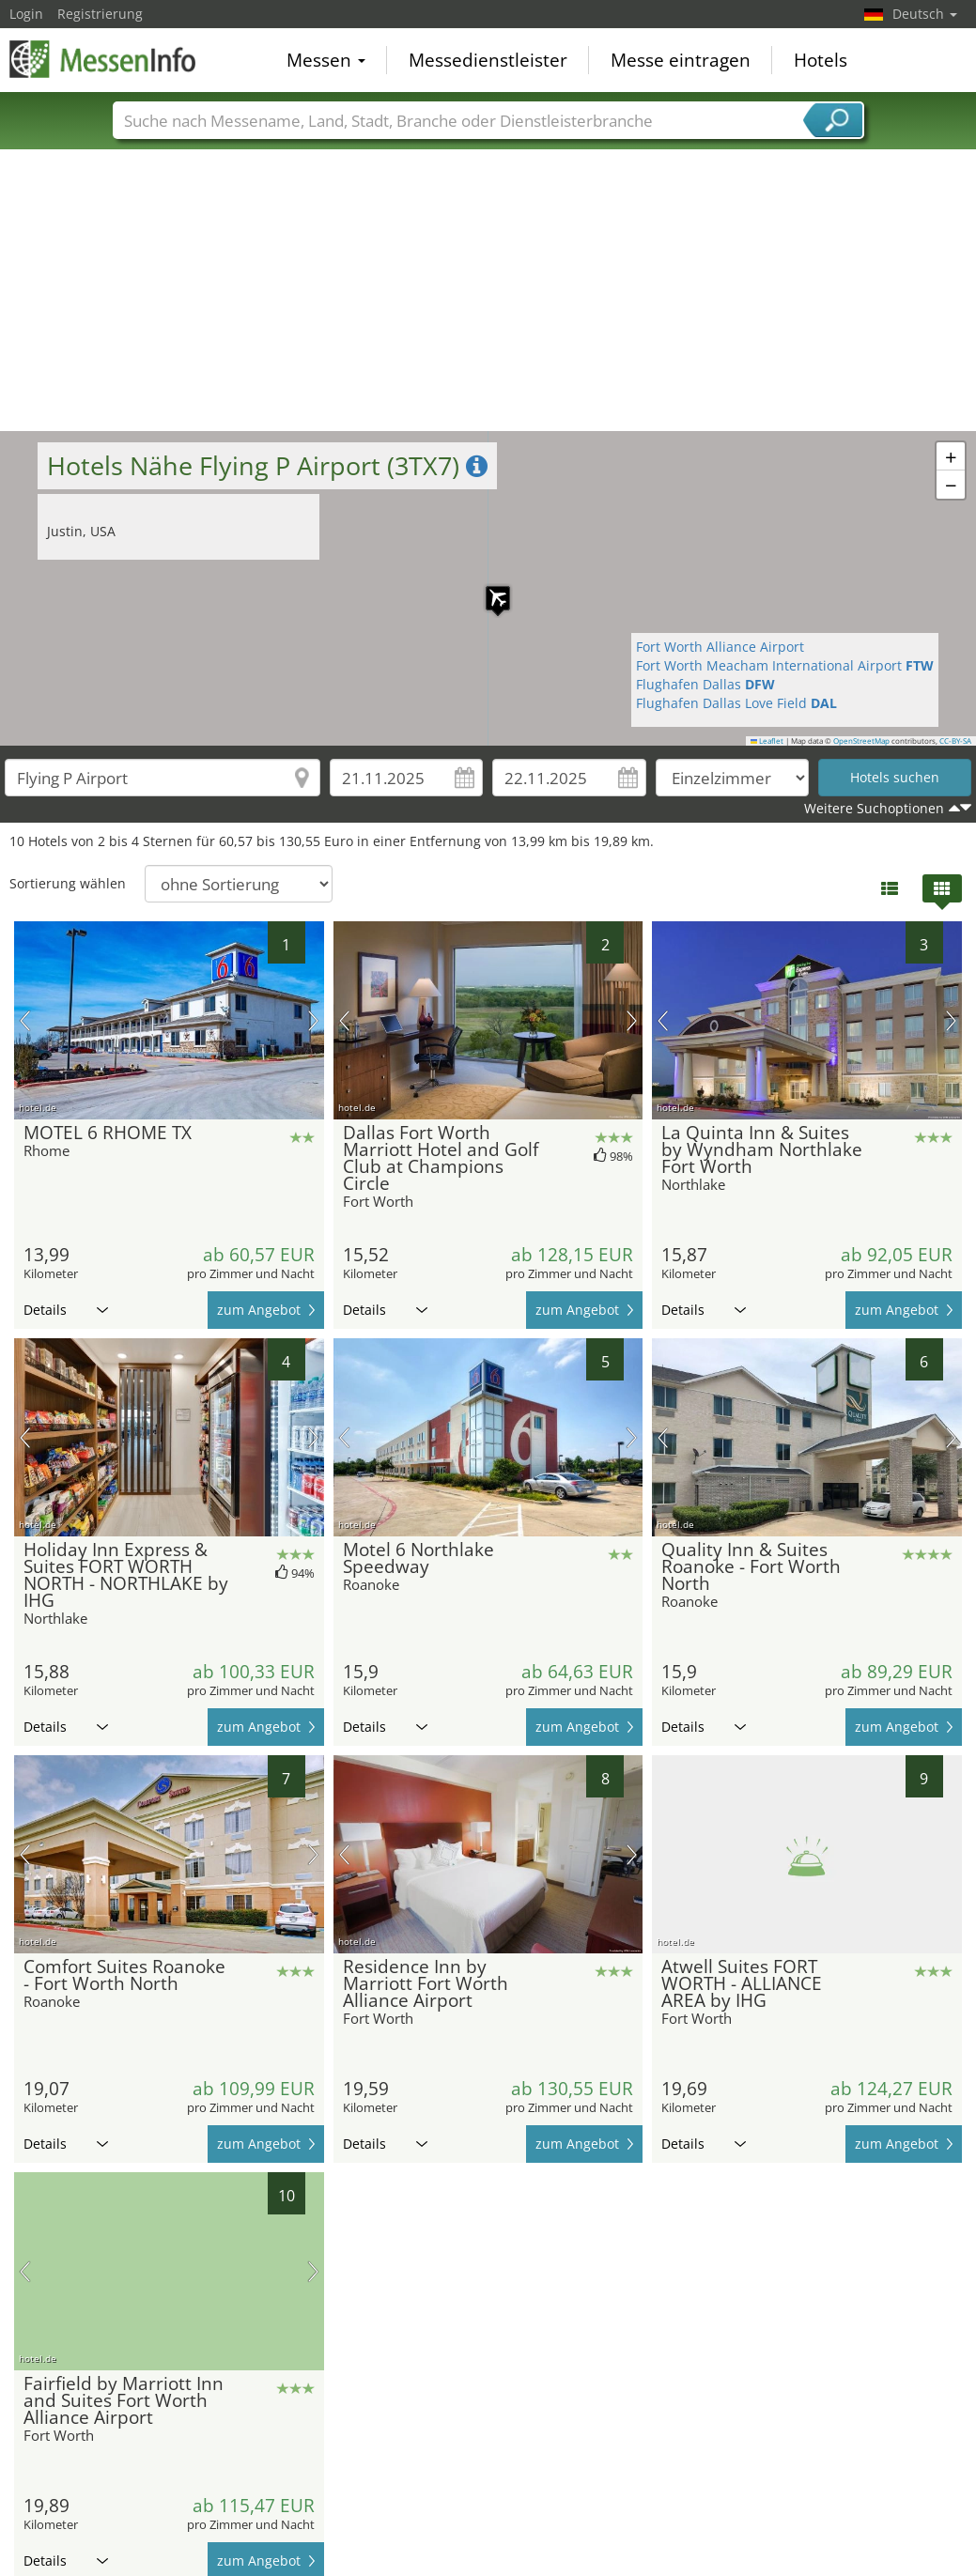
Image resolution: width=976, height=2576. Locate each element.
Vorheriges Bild (25, 1021)
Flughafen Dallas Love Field (736, 703)
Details (65, 1310)
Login (26, 14)
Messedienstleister (488, 60)
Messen (326, 60)
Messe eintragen (681, 60)
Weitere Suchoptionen (874, 808)
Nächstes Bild (313, 1021)
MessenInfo (103, 58)
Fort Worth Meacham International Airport (785, 665)
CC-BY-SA (955, 741)
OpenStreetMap (861, 741)
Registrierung (100, 14)
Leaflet (767, 741)
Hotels (820, 60)
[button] (488, 588)
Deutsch (924, 14)
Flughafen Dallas (705, 684)
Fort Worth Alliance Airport (720, 647)
